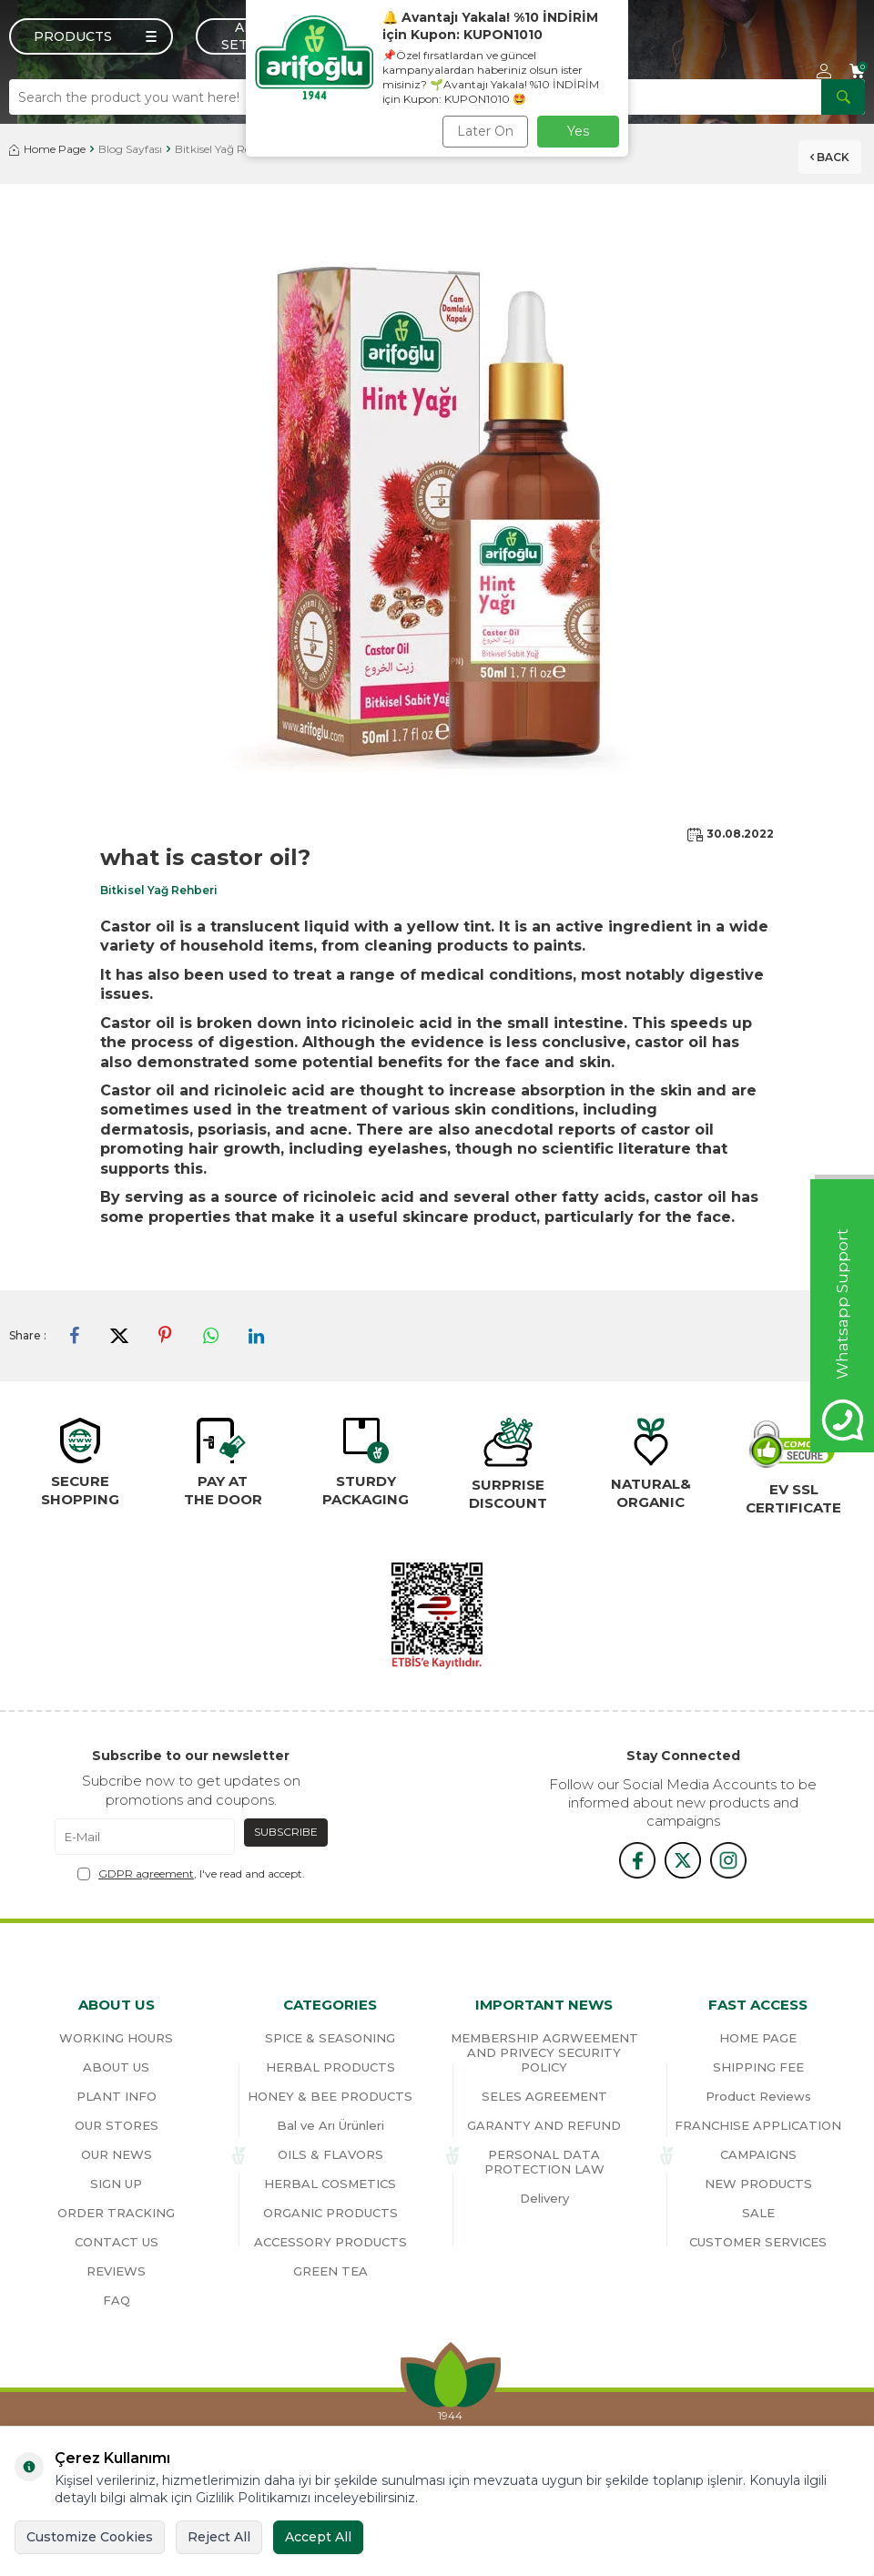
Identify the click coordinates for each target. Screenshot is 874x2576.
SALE (758, 2212)
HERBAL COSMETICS (330, 2183)
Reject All (219, 2537)
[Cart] (857, 71)
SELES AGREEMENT (544, 2096)
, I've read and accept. (191, 1874)
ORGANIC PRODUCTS (330, 2212)
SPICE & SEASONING (330, 2038)
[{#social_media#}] (637, 1860)
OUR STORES (116, 2125)
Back (829, 155)
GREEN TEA (330, 2271)
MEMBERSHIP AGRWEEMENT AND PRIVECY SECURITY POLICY (544, 2052)
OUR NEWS (116, 2154)
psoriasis (232, 1129)
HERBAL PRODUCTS (330, 2067)
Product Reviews (758, 2096)
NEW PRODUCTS (758, 2183)
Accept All (318, 2537)
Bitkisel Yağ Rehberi (226, 149)
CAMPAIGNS (758, 2154)
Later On (485, 131)
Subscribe (286, 1831)
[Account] (824, 71)
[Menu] (91, 36)
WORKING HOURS (116, 2038)
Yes (578, 131)
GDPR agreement (146, 1873)
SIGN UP (116, 2183)
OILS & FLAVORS (330, 2154)
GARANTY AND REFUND (544, 2125)
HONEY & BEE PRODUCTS (330, 2096)
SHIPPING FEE (758, 2067)
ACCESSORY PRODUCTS (330, 2242)
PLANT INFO (116, 2096)
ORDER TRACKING (116, 2212)
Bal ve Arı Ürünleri (330, 2125)
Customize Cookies (89, 2537)
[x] (683, 1860)
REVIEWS (116, 2271)
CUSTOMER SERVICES (758, 2242)
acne (329, 1129)
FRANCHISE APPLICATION (758, 2125)
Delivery (544, 2198)
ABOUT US (116, 2067)
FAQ (116, 2300)
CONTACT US (116, 2242)
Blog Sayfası (130, 149)
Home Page (47, 149)
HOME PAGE (758, 2038)
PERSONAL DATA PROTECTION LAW (544, 2161)
